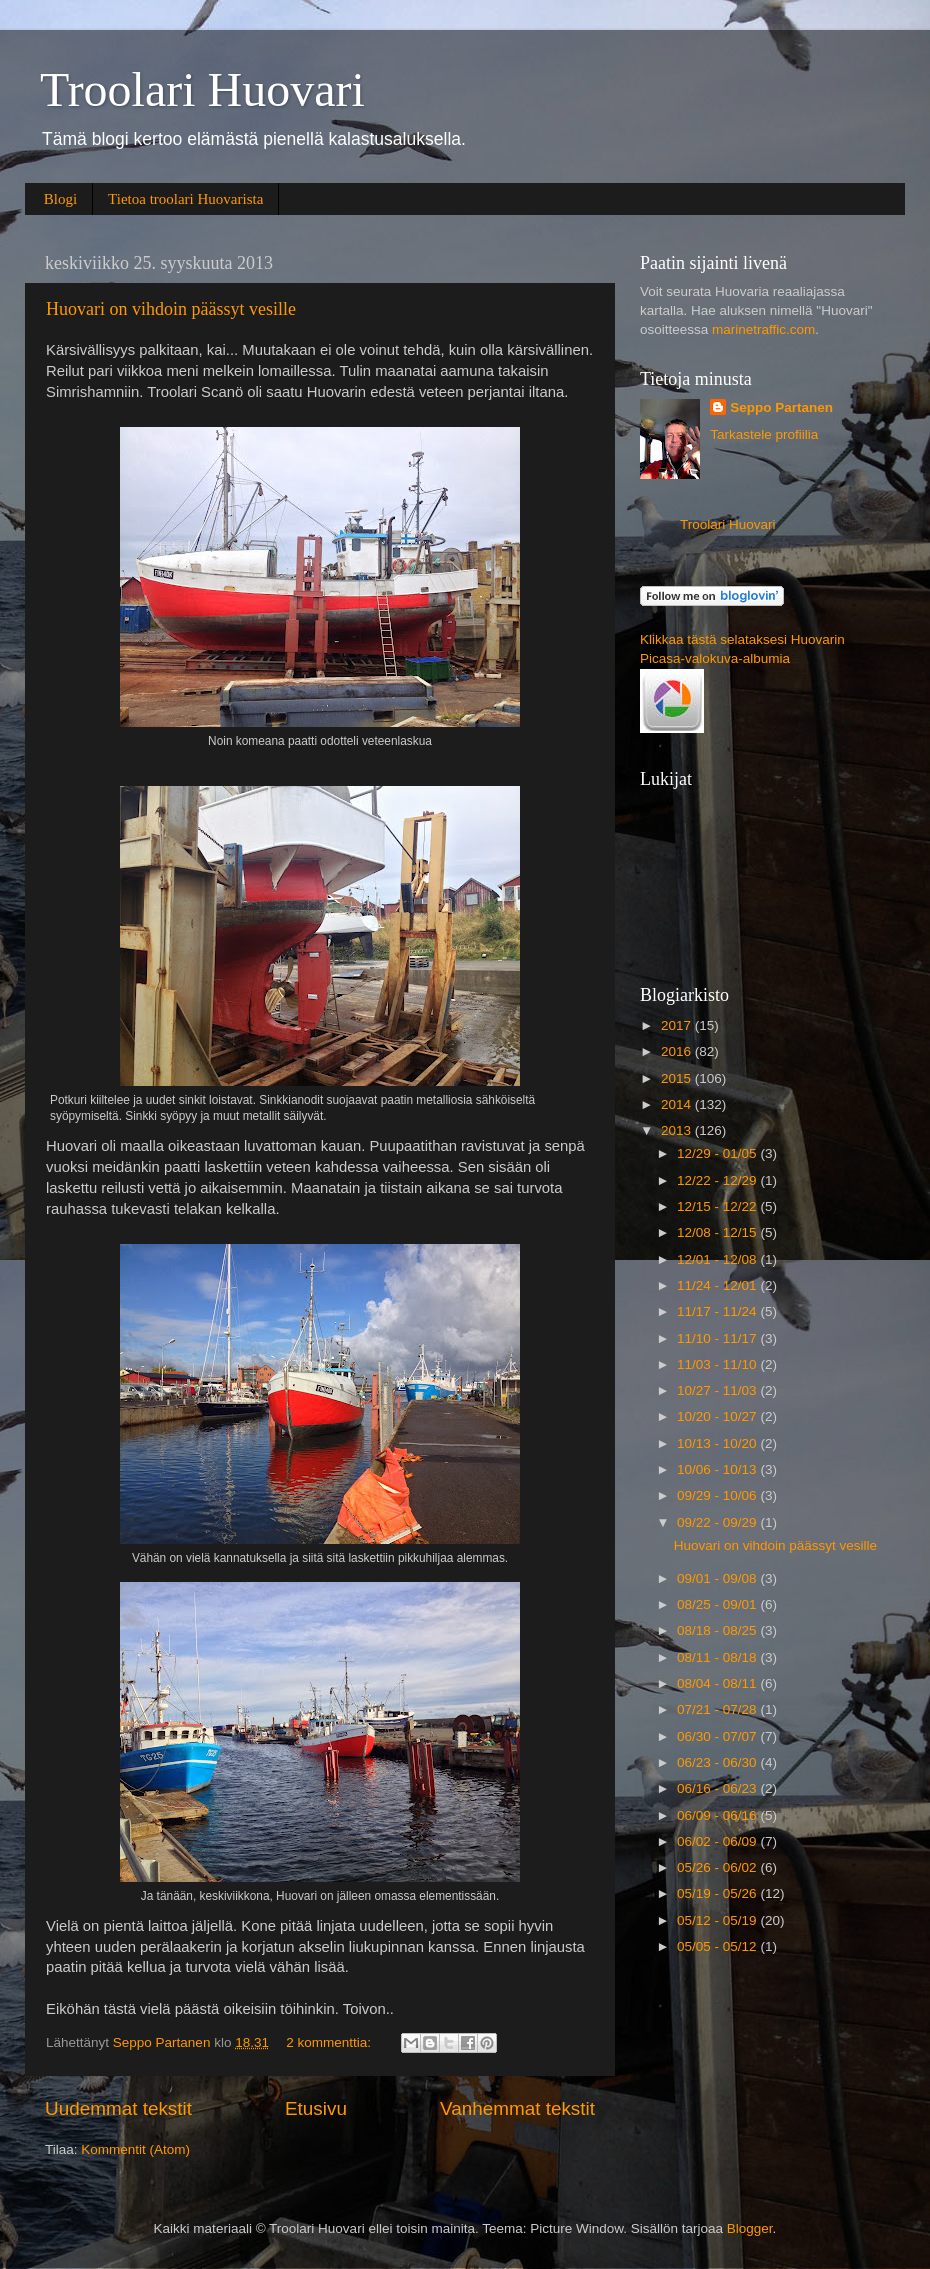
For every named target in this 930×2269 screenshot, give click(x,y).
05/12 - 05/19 (718, 1920)
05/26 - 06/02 (718, 1867)
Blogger (750, 2228)
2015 (678, 1078)
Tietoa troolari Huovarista (185, 199)
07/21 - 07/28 (718, 1709)
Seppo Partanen (781, 407)
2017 (678, 1025)
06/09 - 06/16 (718, 1815)
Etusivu (316, 2108)
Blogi (60, 199)
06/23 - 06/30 (718, 1762)
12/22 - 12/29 (718, 1180)
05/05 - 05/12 (718, 1946)
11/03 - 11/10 (718, 1364)
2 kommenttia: (330, 2042)
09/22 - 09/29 (718, 1522)
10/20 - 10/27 (718, 1416)
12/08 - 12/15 (718, 1232)
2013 (678, 1130)
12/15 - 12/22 (718, 1206)
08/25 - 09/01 (718, 1604)
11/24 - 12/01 (718, 1285)
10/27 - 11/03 (718, 1390)
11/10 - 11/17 (718, 1338)
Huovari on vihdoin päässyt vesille (171, 309)
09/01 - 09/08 (718, 1578)
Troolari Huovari (202, 89)
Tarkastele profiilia (764, 434)
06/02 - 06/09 (718, 1841)
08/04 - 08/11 (718, 1683)
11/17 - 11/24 (718, 1311)
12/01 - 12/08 (718, 1259)
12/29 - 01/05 (718, 1153)
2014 (678, 1104)
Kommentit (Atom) (135, 2149)
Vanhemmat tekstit (517, 2108)
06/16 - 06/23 (718, 1788)
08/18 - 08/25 (718, 1630)
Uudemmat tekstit (118, 2108)
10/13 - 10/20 (718, 1443)
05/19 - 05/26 (718, 1893)
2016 (678, 1051)
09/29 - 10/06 (718, 1495)
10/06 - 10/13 (718, 1469)
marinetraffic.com (763, 329)
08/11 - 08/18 (718, 1657)
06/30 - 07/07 (718, 1736)
